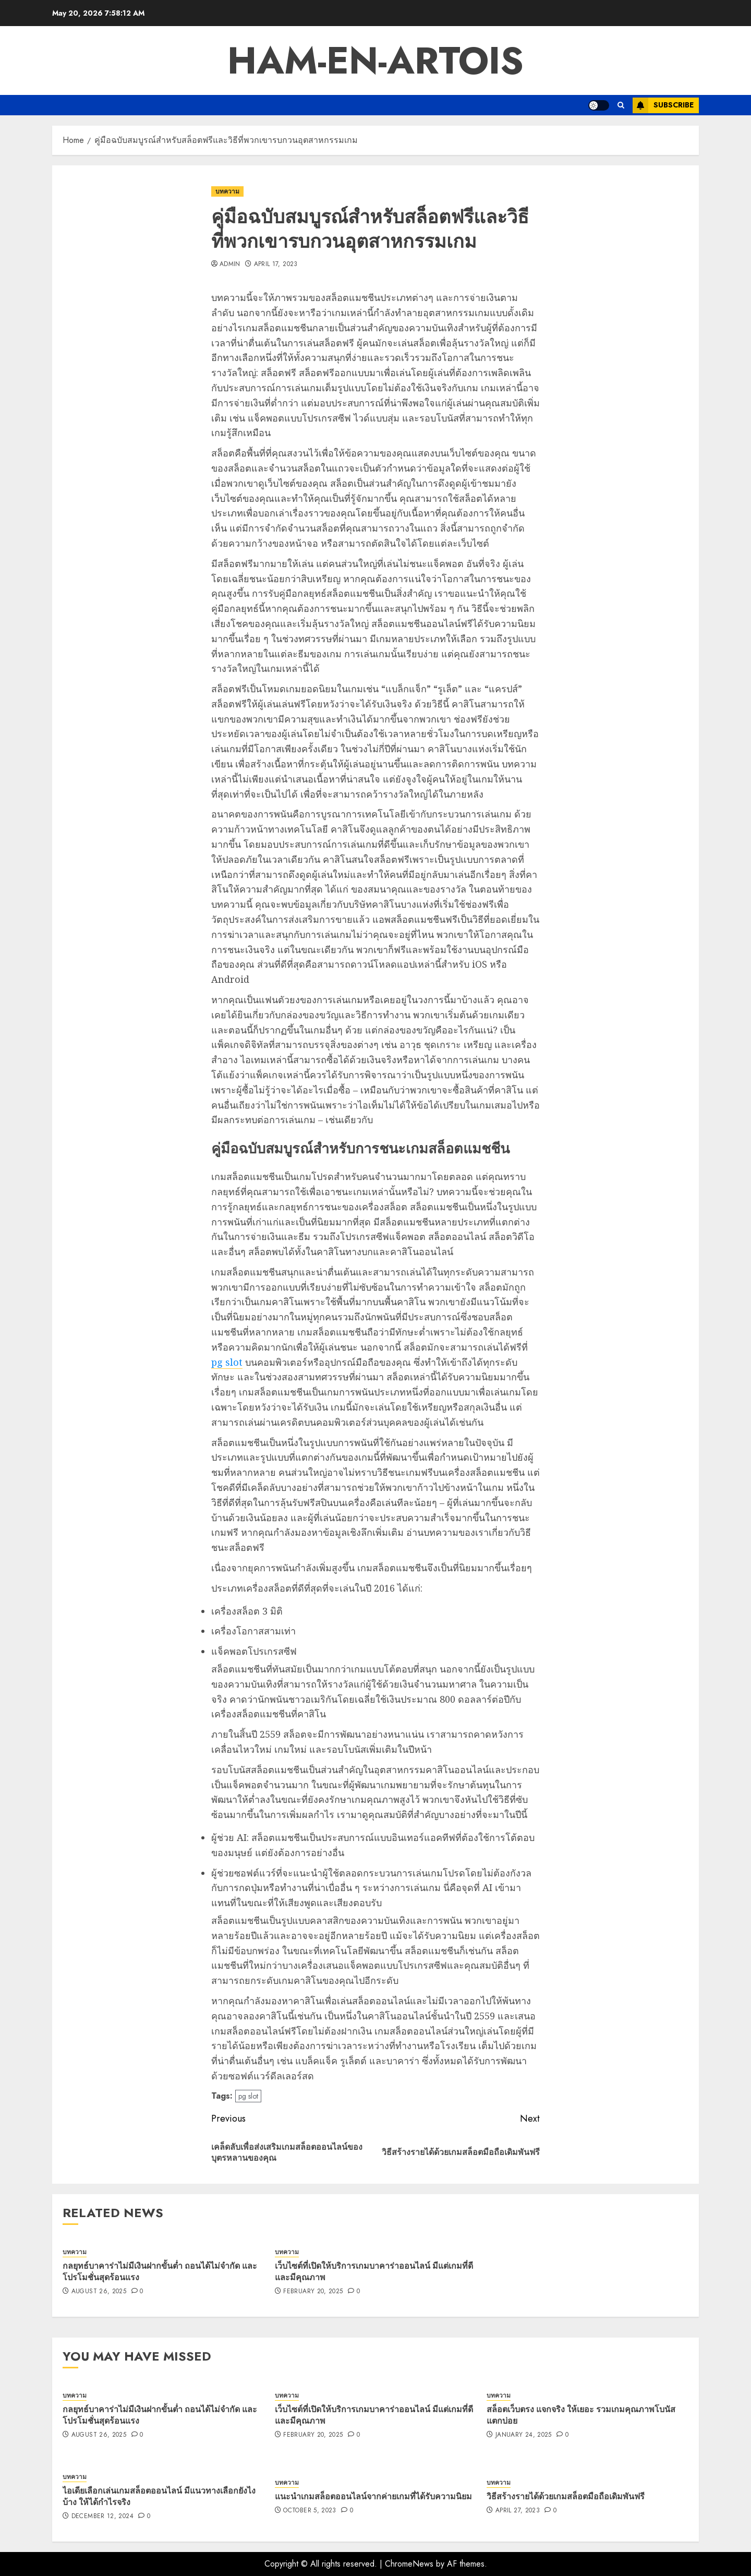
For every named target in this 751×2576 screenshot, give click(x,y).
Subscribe (663, 105)
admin (230, 264)
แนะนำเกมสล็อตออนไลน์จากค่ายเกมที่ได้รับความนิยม (373, 2496)
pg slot (227, 1362)
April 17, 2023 (276, 264)
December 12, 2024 (102, 2516)
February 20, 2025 (313, 2292)
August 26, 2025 (98, 2292)
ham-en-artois (375, 60)
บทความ (227, 191)
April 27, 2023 (517, 2511)
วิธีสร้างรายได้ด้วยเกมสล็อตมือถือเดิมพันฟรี (566, 2496)
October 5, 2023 (309, 2511)
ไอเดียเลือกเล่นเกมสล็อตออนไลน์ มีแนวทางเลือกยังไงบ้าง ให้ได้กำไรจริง (159, 2496)
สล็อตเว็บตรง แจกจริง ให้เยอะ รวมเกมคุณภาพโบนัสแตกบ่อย (581, 2414)
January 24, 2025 (523, 2435)
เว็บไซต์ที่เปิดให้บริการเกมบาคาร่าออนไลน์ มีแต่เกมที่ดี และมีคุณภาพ (374, 2271)
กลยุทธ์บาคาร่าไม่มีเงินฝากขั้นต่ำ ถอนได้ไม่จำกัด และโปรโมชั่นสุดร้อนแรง (160, 2271)
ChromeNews (409, 2564)
